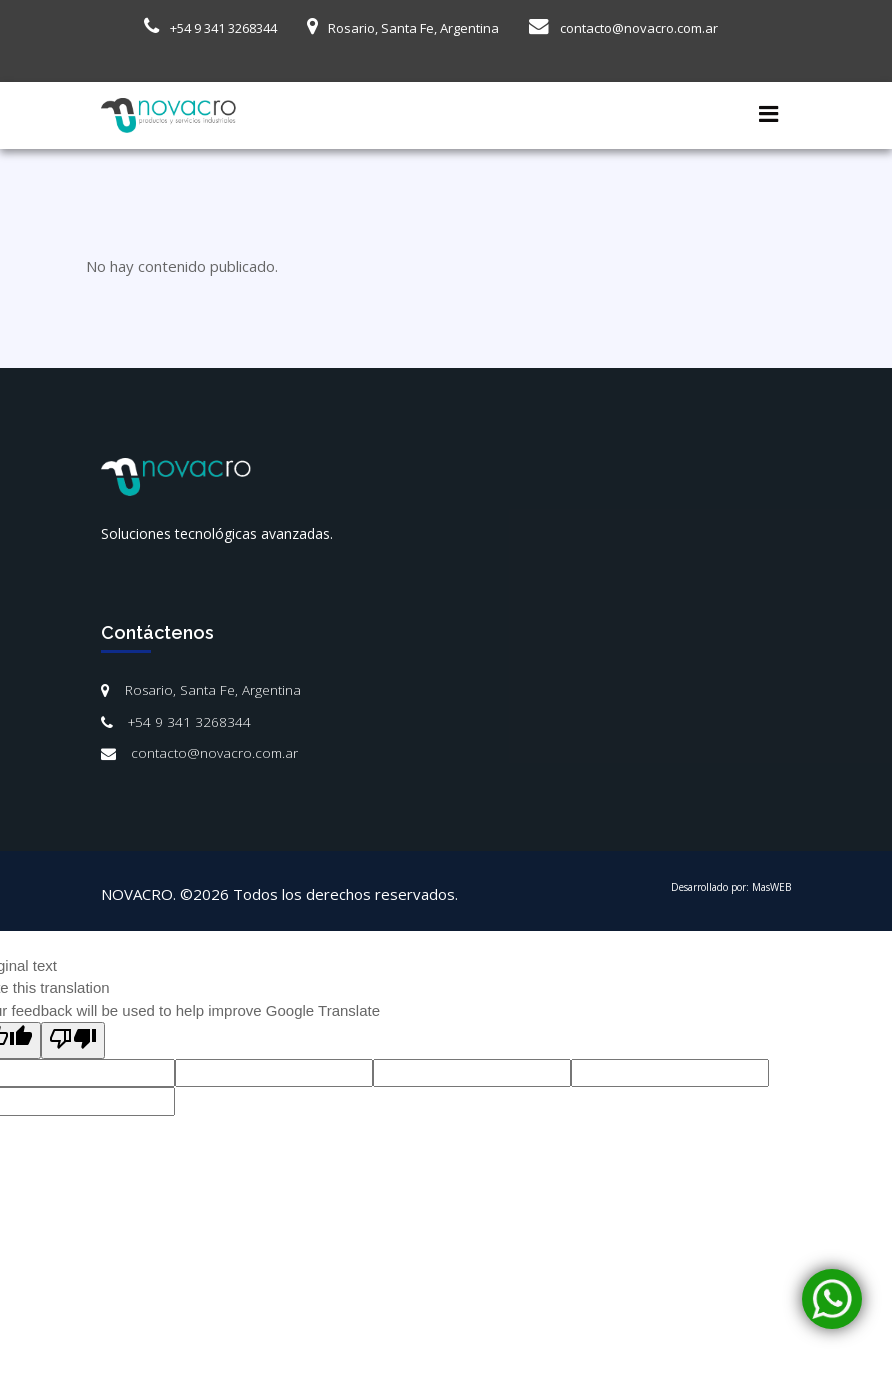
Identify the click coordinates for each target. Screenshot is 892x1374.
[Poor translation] (73, 1040)
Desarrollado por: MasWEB (731, 887)
